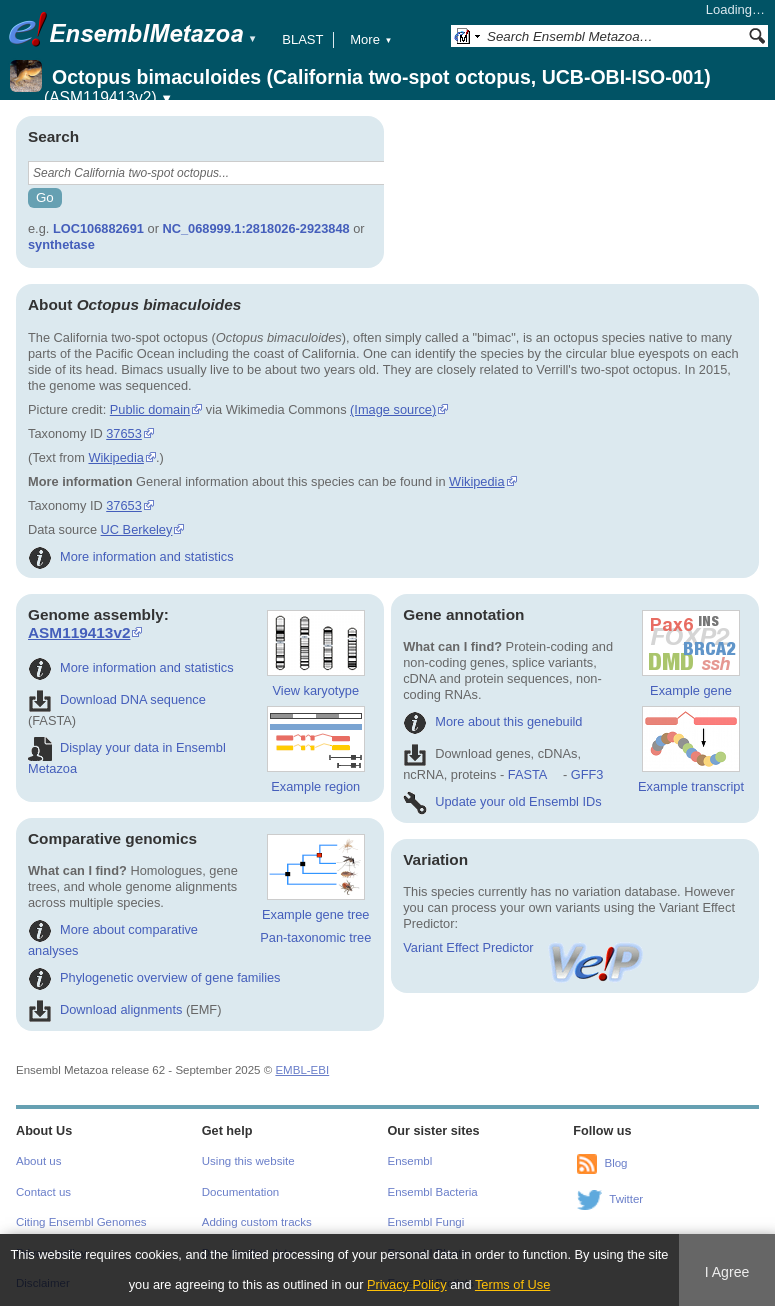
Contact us (43, 1192)
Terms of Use (512, 1284)
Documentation (240, 1192)
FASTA (527, 774)
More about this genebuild (492, 721)
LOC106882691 (98, 228)
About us (38, 1161)
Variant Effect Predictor (524, 947)
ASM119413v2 (79, 632)
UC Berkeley (137, 529)
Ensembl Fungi (426, 1222)
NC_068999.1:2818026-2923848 (255, 228)
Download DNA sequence (117, 699)
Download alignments (105, 1009)
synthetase (61, 244)
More (371, 39)
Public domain (150, 409)
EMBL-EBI (302, 1070)
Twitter (626, 1200)
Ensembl (410, 1161)
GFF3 (586, 774)
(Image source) (393, 409)
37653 (124, 433)
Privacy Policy (407, 1284)
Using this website (248, 1161)
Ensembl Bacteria (433, 1192)
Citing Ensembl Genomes (81, 1222)
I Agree (727, 1272)
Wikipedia (115, 457)
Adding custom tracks (257, 1222)
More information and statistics (131, 556)
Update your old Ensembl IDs (502, 801)
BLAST (302, 39)
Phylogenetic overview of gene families (154, 977)
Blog (615, 1164)
